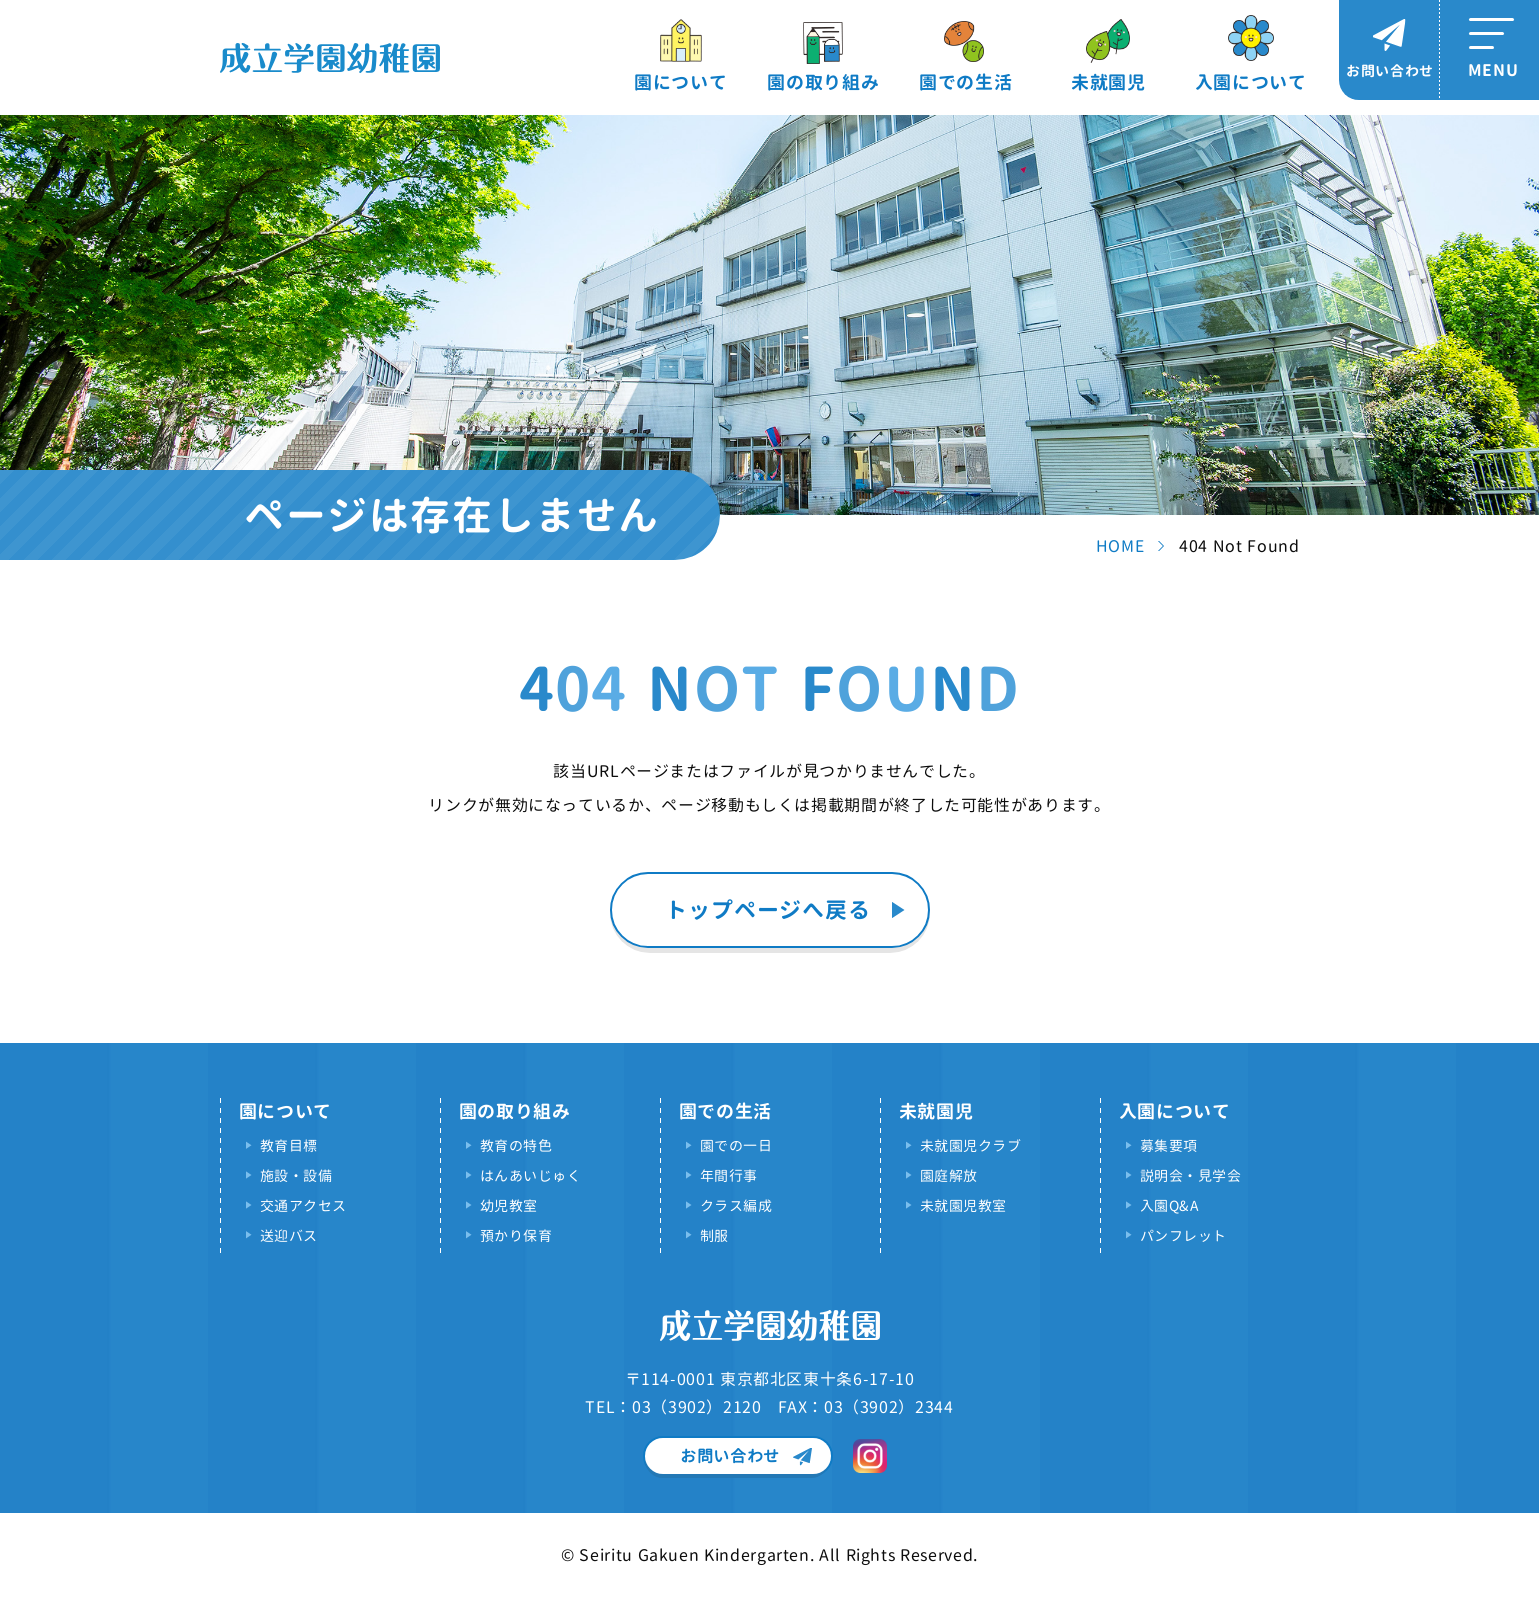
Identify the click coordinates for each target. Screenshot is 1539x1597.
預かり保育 (516, 1235)
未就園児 (1108, 82)
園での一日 (736, 1145)
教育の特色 (516, 1145)
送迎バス (289, 1235)
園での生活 (966, 82)
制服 (714, 1235)
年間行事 (729, 1175)
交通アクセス (303, 1205)
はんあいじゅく (531, 1175)
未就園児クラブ (971, 1145)
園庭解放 (949, 1175)
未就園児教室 (963, 1205)
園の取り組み (823, 82)
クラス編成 (736, 1205)
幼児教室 (509, 1205)
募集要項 (1169, 1145)
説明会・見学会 (1191, 1175)
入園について (1251, 82)
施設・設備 (296, 1175)
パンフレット (1183, 1235)
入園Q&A (1169, 1205)
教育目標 (289, 1145)
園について (681, 82)
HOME (1120, 546)
